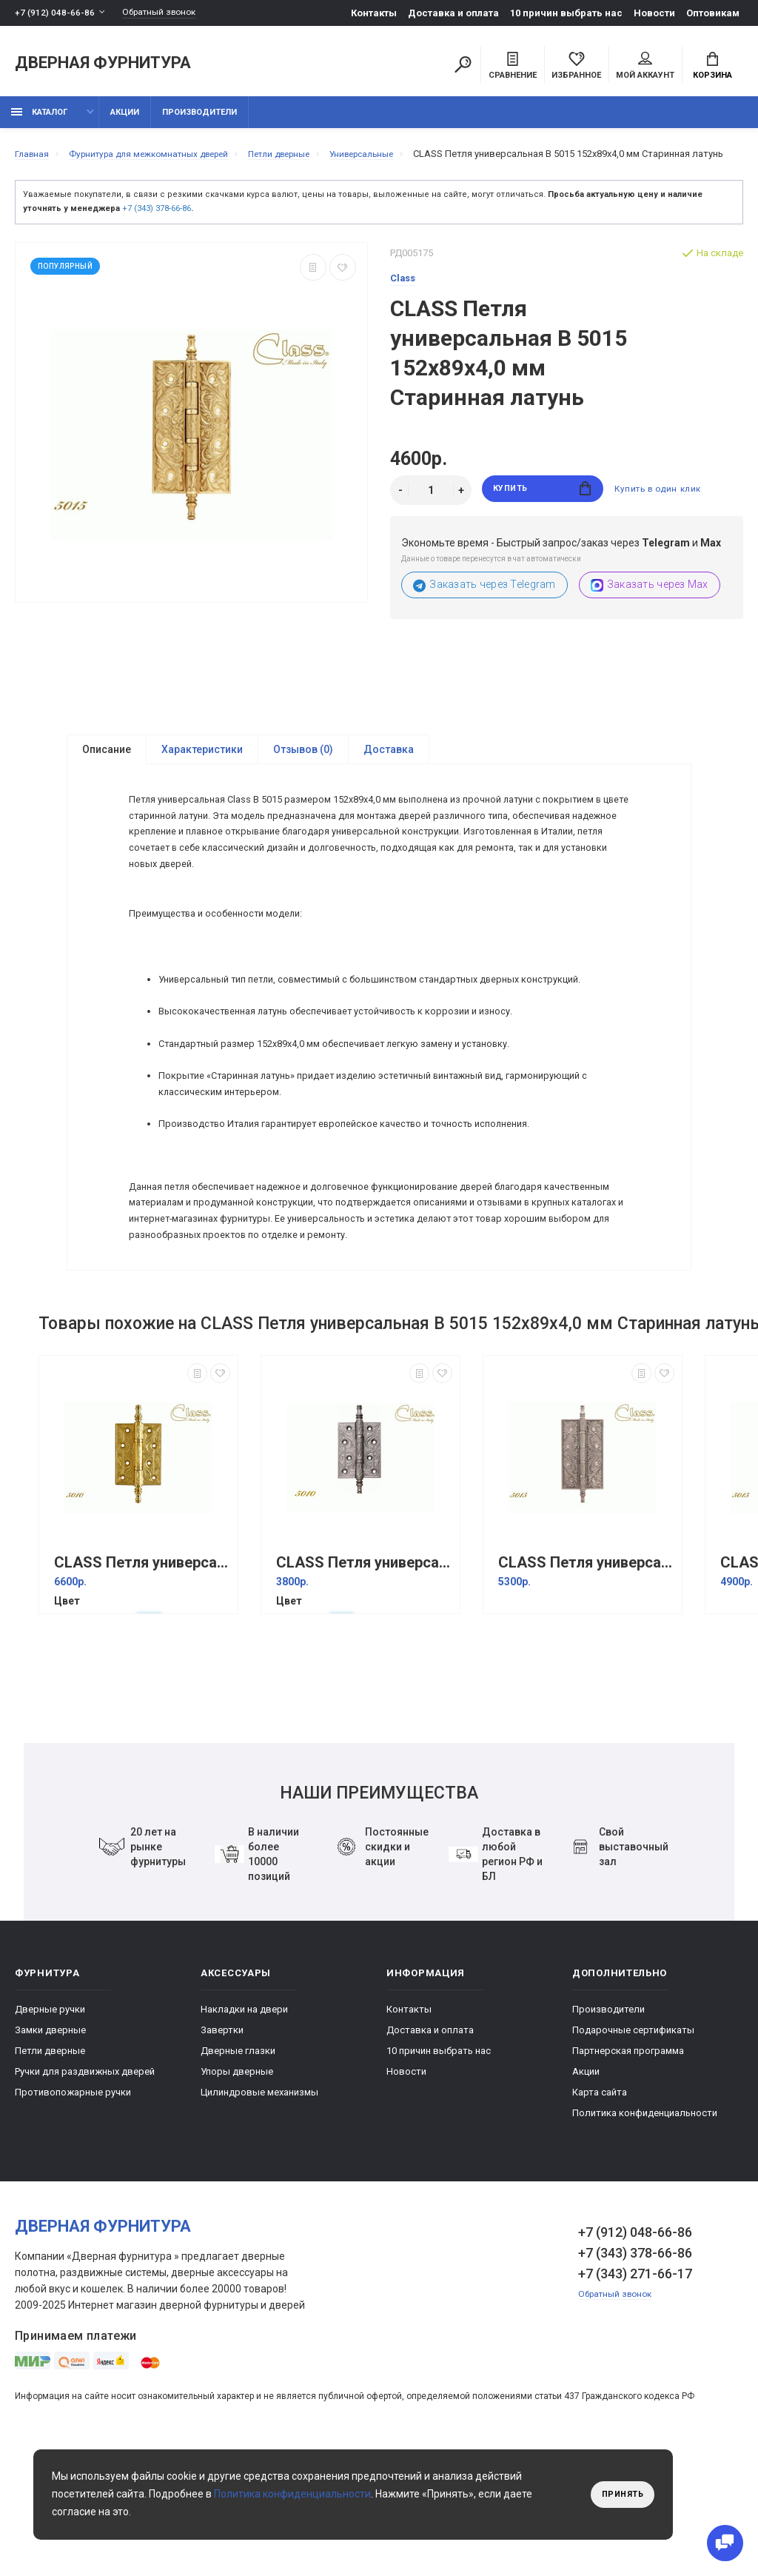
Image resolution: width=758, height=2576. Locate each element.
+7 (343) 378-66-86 (156, 231)
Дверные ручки (50, 2124)
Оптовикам (712, 13)
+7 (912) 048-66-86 (55, 13)
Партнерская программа (628, 2166)
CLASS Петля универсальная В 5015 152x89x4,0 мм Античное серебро (586, 1678)
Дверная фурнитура (103, 65)
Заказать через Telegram (484, 608)
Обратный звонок (166, 13)
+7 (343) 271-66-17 (635, 2389)
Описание (106, 773)
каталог (39, 120)
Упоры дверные (237, 2186)
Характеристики (202, 773)
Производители (199, 120)
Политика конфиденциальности (644, 2228)
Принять (619, 2494)
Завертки (222, 2145)
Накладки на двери (244, 2124)
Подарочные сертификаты (633, 2145)
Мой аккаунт (645, 67)
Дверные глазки (238, 2166)
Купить (542, 513)
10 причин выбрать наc (566, 13)
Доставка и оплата (453, 13)
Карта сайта (599, 2207)
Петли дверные (50, 2166)
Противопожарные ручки (73, 2207)
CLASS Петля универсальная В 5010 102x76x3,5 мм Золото (142, 1678)
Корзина (712, 67)
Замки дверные (50, 2145)
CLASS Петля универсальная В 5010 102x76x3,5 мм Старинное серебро (364, 1678)
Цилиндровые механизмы (259, 2207)
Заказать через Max (649, 608)
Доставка (388, 773)
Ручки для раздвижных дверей (85, 2186)
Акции (124, 120)
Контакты (374, 13)
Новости (654, 13)
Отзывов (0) (303, 773)
